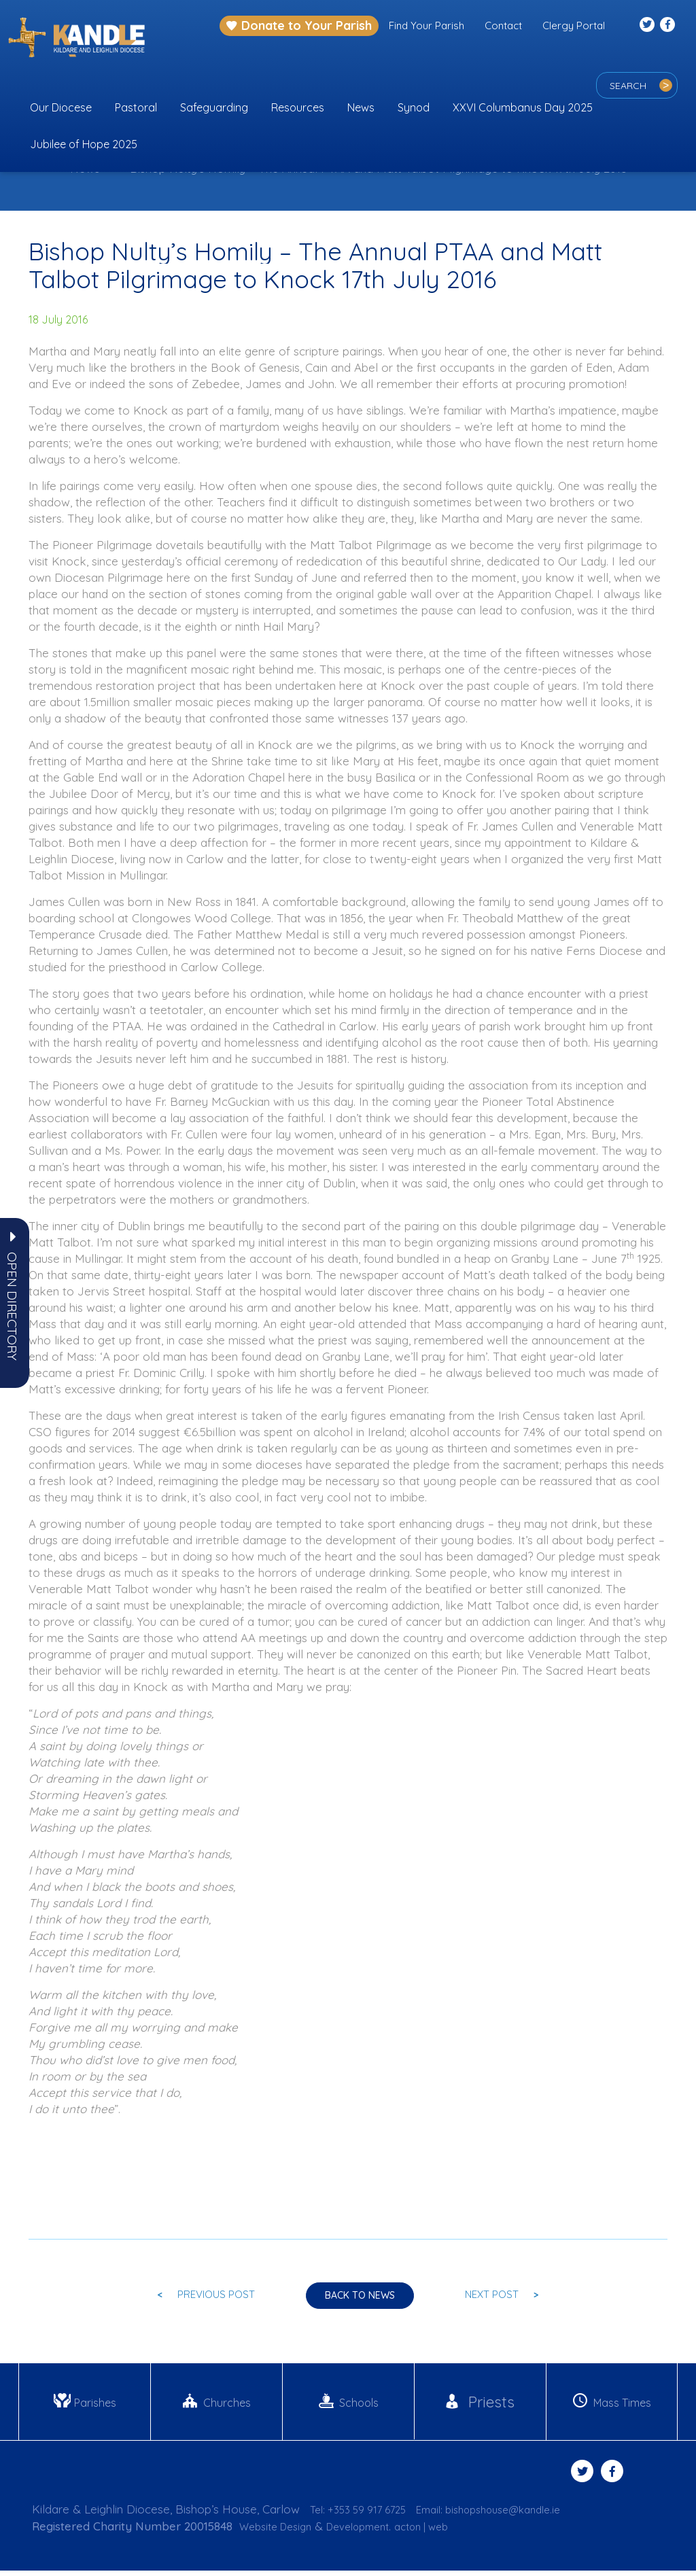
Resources (297, 107)
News (361, 107)
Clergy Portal (573, 25)
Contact (503, 25)
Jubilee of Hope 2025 (83, 144)
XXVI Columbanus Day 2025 (523, 107)
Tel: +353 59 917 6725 (365, 2515)
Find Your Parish (426, 25)
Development (372, 2531)
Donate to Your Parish (299, 25)
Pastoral (136, 107)
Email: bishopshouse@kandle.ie (512, 2515)
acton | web (445, 2531)
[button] (12, 1306)
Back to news (360, 2299)
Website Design (280, 2531)
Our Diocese (61, 107)
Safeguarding (214, 107)
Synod (414, 107)
